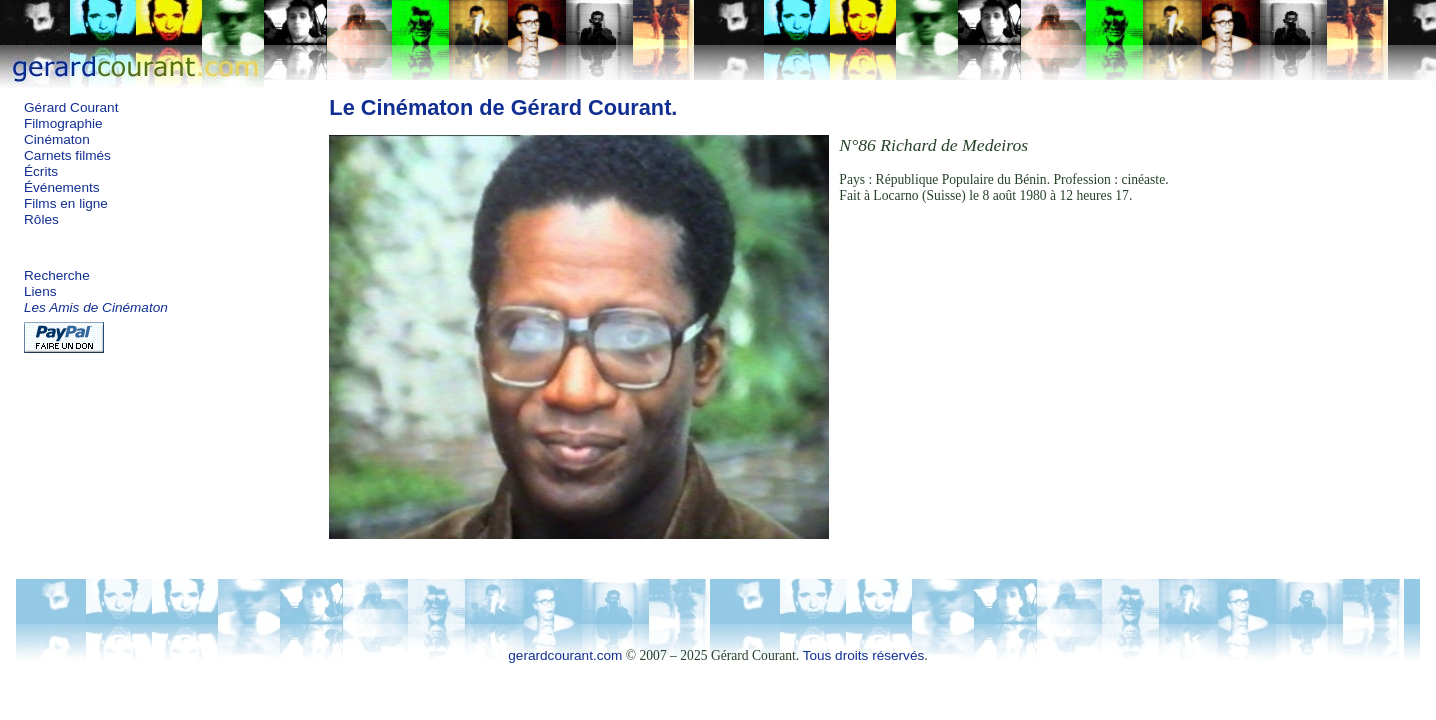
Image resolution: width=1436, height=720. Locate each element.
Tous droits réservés (864, 655)
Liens (40, 291)
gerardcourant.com (565, 655)
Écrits (41, 171)
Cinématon (57, 139)
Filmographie (63, 123)
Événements (62, 187)
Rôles (41, 219)
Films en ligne (66, 203)
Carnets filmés (67, 155)
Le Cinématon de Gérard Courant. (503, 107)
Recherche (57, 275)
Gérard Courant (71, 107)
